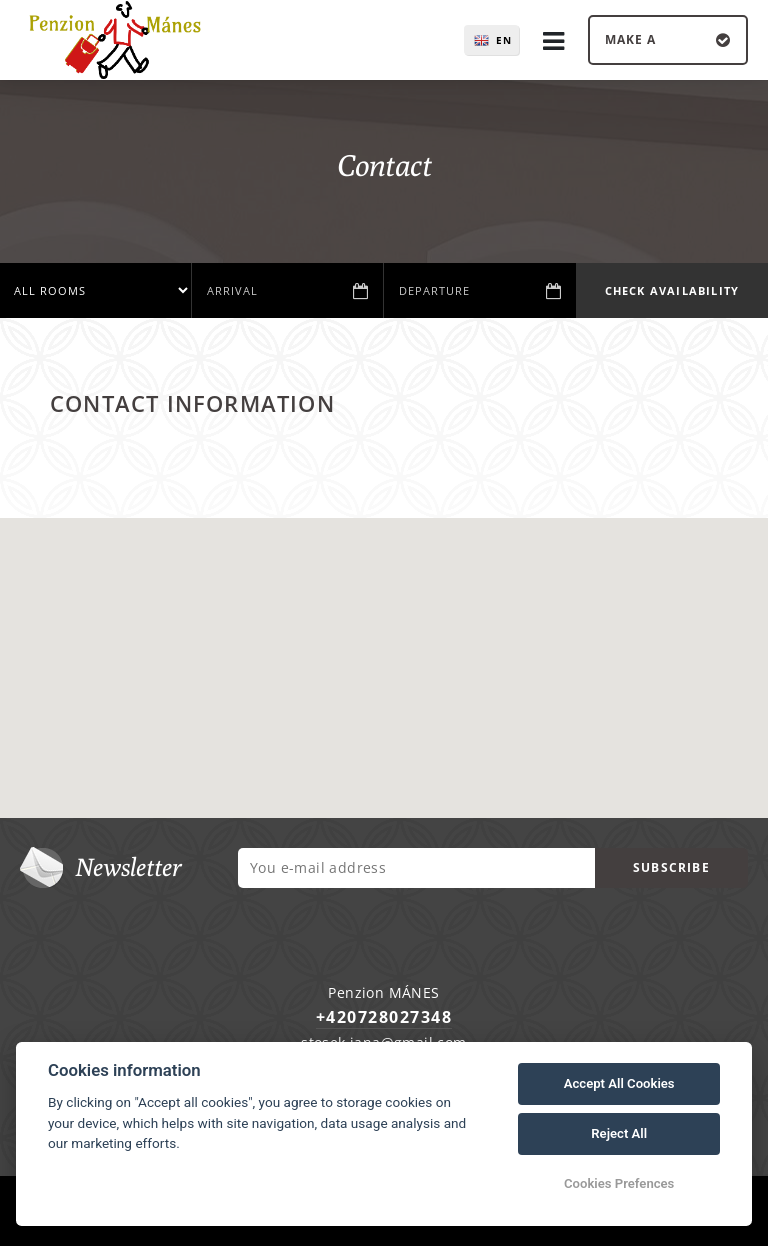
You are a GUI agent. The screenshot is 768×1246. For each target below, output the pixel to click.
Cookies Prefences (619, 1183)
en (504, 40)
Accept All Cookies (619, 1083)
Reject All (619, 1133)
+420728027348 (384, 1017)
